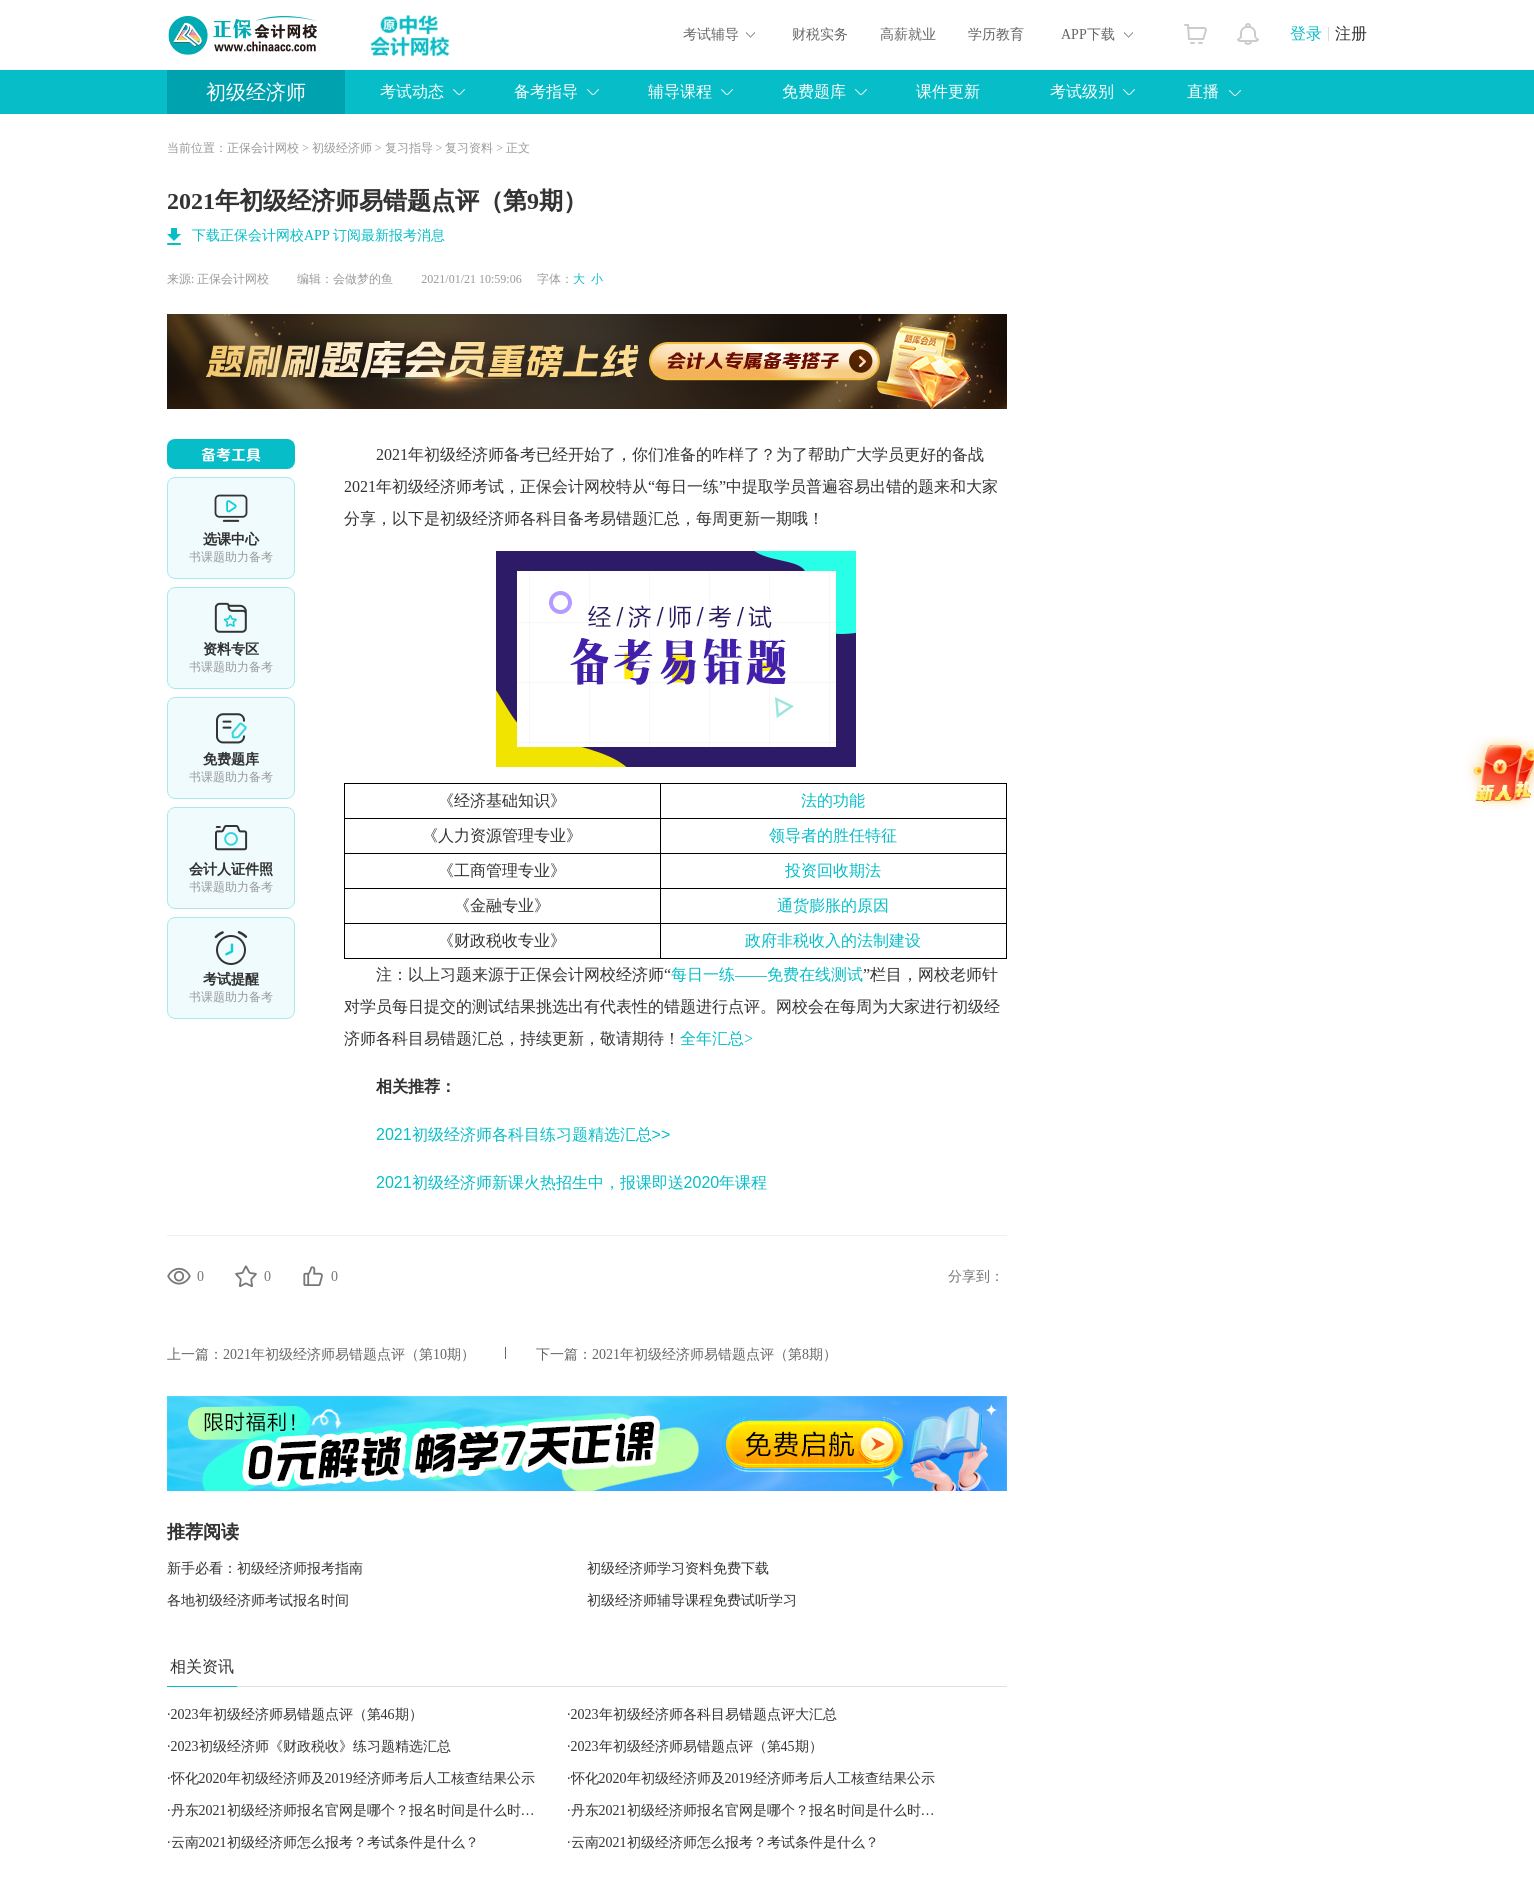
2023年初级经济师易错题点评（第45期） (697, 1746)
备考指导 (546, 91)
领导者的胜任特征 (833, 835)
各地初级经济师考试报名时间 (258, 1600)
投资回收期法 (833, 870)
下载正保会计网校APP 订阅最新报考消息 (318, 235)
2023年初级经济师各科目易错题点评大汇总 (704, 1714)
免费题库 (814, 91)
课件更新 (948, 91)
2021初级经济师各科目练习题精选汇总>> (523, 1134)
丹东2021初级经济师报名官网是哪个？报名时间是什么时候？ (360, 1810)
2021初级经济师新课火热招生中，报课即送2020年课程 (571, 1182)
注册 (1351, 33)
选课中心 (231, 528)
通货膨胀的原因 (833, 905)
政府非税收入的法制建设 (833, 940)
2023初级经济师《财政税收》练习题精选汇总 (311, 1746)
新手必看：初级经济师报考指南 (265, 1568)
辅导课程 (680, 91)
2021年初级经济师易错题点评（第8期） (714, 1354)
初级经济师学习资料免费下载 (678, 1568)
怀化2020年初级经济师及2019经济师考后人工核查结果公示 (353, 1778)
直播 (1203, 91)
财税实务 (820, 34)
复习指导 (409, 148)
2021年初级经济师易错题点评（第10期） (349, 1354)
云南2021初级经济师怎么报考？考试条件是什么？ (325, 1842)
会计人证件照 (231, 858)
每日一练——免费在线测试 (767, 974)
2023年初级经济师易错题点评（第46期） (297, 1714)
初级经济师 (256, 92)
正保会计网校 (263, 148)
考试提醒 (231, 968)
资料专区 (231, 638)
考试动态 (412, 91)
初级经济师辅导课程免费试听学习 (692, 1600)
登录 (1306, 33)
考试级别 (1082, 91)
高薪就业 (908, 34)
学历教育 (996, 34)
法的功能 (833, 800)
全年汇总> (716, 1038)
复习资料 (469, 148)
